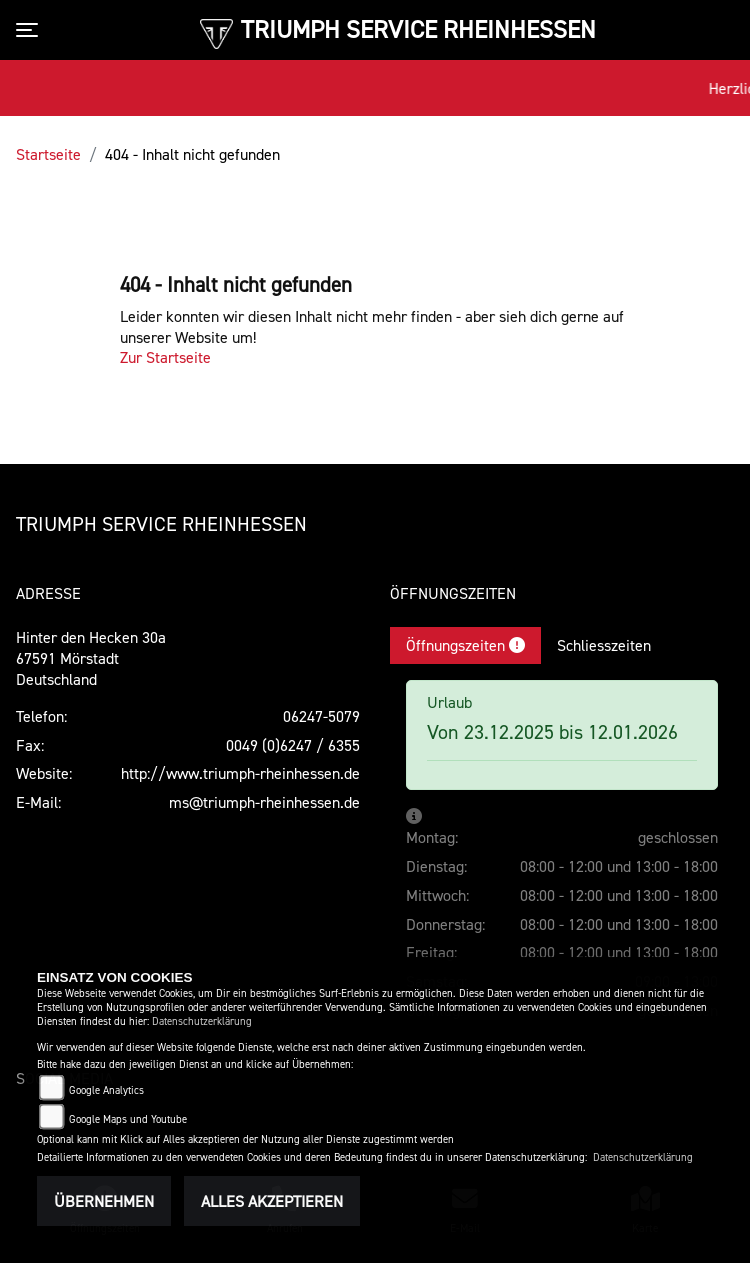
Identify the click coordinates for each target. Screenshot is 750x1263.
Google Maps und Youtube (128, 1119)
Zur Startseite (165, 357)
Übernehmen (104, 1201)
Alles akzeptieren (272, 1201)
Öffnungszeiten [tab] (465, 645)
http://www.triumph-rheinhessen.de (240, 773)
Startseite (48, 154)
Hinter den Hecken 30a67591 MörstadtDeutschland (91, 658)
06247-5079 (321, 716)
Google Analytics (106, 1090)
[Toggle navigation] (31, 30)
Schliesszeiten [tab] (604, 645)
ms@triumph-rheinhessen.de (264, 802)
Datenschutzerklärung (202, 1021)
